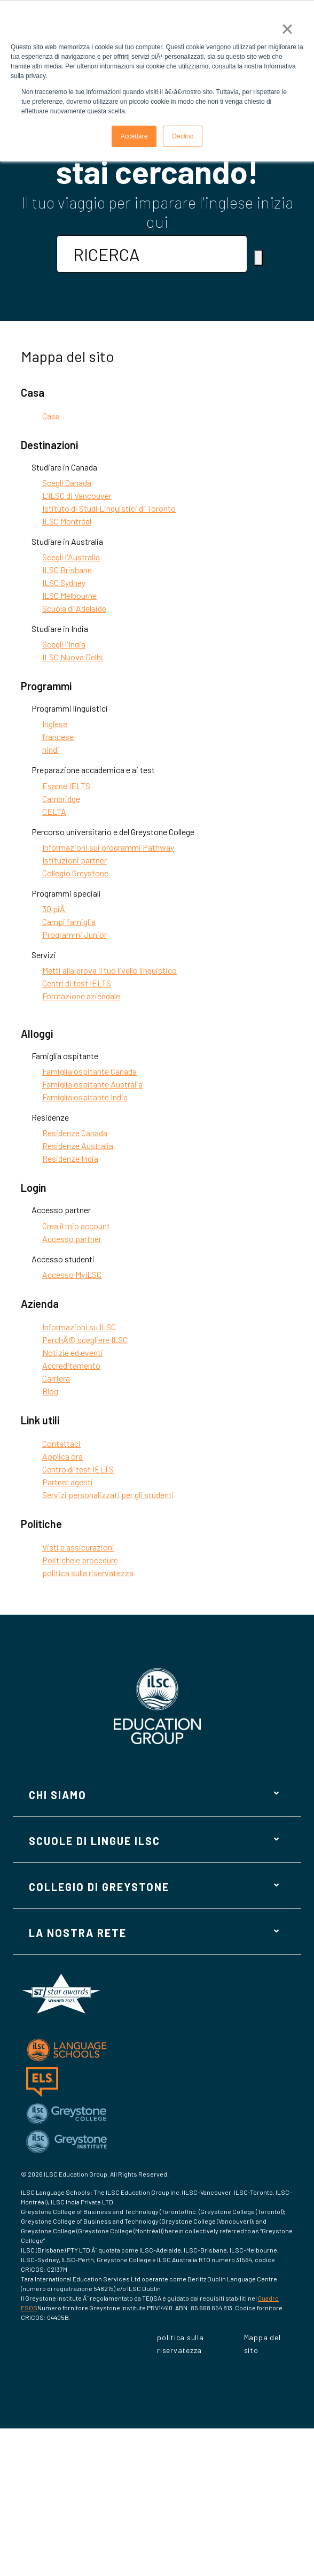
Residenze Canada (74, 1133)
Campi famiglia (69, 921)
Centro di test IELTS (78, 1469)
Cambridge (61, 798)
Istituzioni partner (74, 860)
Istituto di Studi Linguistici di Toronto (109, 508)
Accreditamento (71, 1365)
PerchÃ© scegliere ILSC (85, 1340)
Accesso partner (71, 1238)
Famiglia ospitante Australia (92, 1084)
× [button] (287, 29)
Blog (50, 1391)
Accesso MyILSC (71, 1274)
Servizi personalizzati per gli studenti (108, 1495)
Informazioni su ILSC (79, 1327)
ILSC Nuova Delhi (72, 657)
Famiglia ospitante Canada (89, 1071)
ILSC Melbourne (69, 595)
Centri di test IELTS (76, 983)
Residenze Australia (77, 1145)
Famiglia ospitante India (85, 1097)
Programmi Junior (74, 934)
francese (58, 736)
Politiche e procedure (80, 1560)
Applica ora (62, 1456)
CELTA (54, 811)
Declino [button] (182, 136)
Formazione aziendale (81, 996)
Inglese (54, 724)
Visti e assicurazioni (78, 1547)
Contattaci (61, 1443)
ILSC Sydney (63, 582)
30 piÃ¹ (54, 909)
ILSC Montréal (66, 521)
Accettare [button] (134, 136)
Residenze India (70, 1158)
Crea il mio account (76, 1226)
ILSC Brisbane (67, 570)
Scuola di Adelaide (74, 608)
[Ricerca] (258, 258)
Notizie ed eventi (72, 1352)
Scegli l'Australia (71, 557)
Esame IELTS (66, 786)
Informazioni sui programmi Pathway (108, 847)
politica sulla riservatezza (88, 1573)
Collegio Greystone (75, 873)
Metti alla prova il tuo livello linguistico (109, 970)
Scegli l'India (63, 644)
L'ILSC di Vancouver (77, 495)
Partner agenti (67, 1482)
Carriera (56, 1378)
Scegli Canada (66, 482)
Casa (51, 416)
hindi (50, 749)
